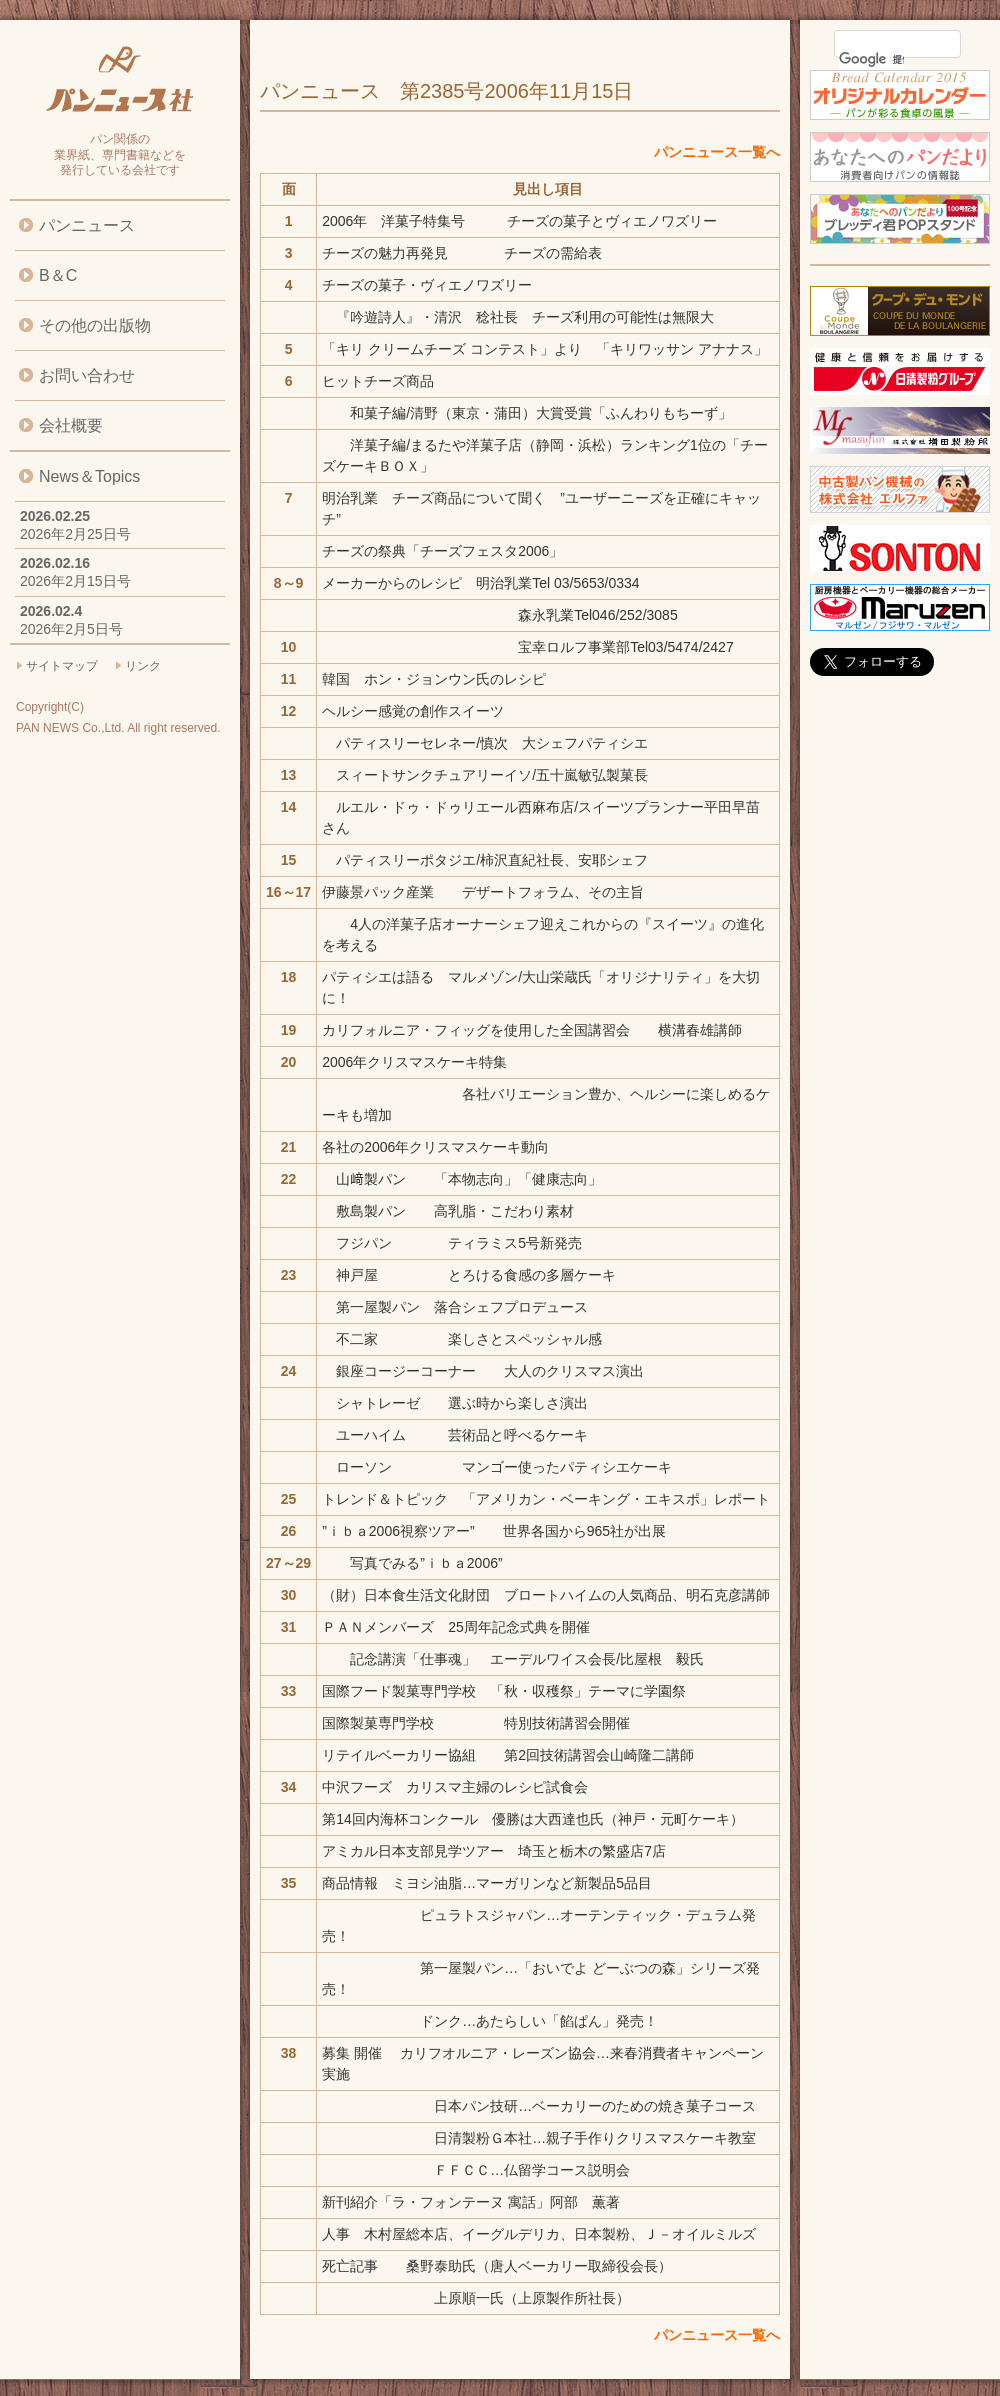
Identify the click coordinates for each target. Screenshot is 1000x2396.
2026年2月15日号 (75, 581)
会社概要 (71, 425)
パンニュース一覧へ (717, 152)
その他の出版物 (95, 325)
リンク (143, 666)
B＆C (58, 275)
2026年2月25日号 (75, 534)
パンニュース (87, 225)
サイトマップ (62, 666)
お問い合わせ (87, 375)
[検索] (871, 59)
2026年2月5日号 (71, 629)
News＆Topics (89, 476)
